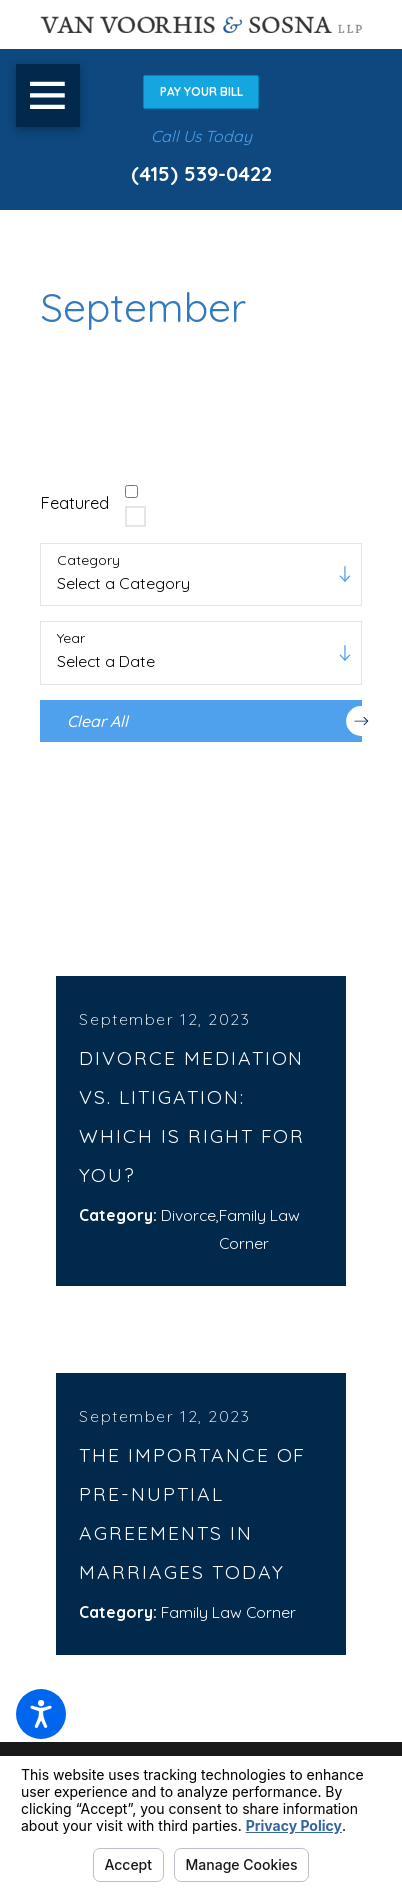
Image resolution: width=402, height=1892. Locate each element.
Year (71, 638)
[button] (41, 1714)
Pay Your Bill (201, 91)
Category (88, 560)
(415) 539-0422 (201, 173)
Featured (74, 502)
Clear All (214, 721)
